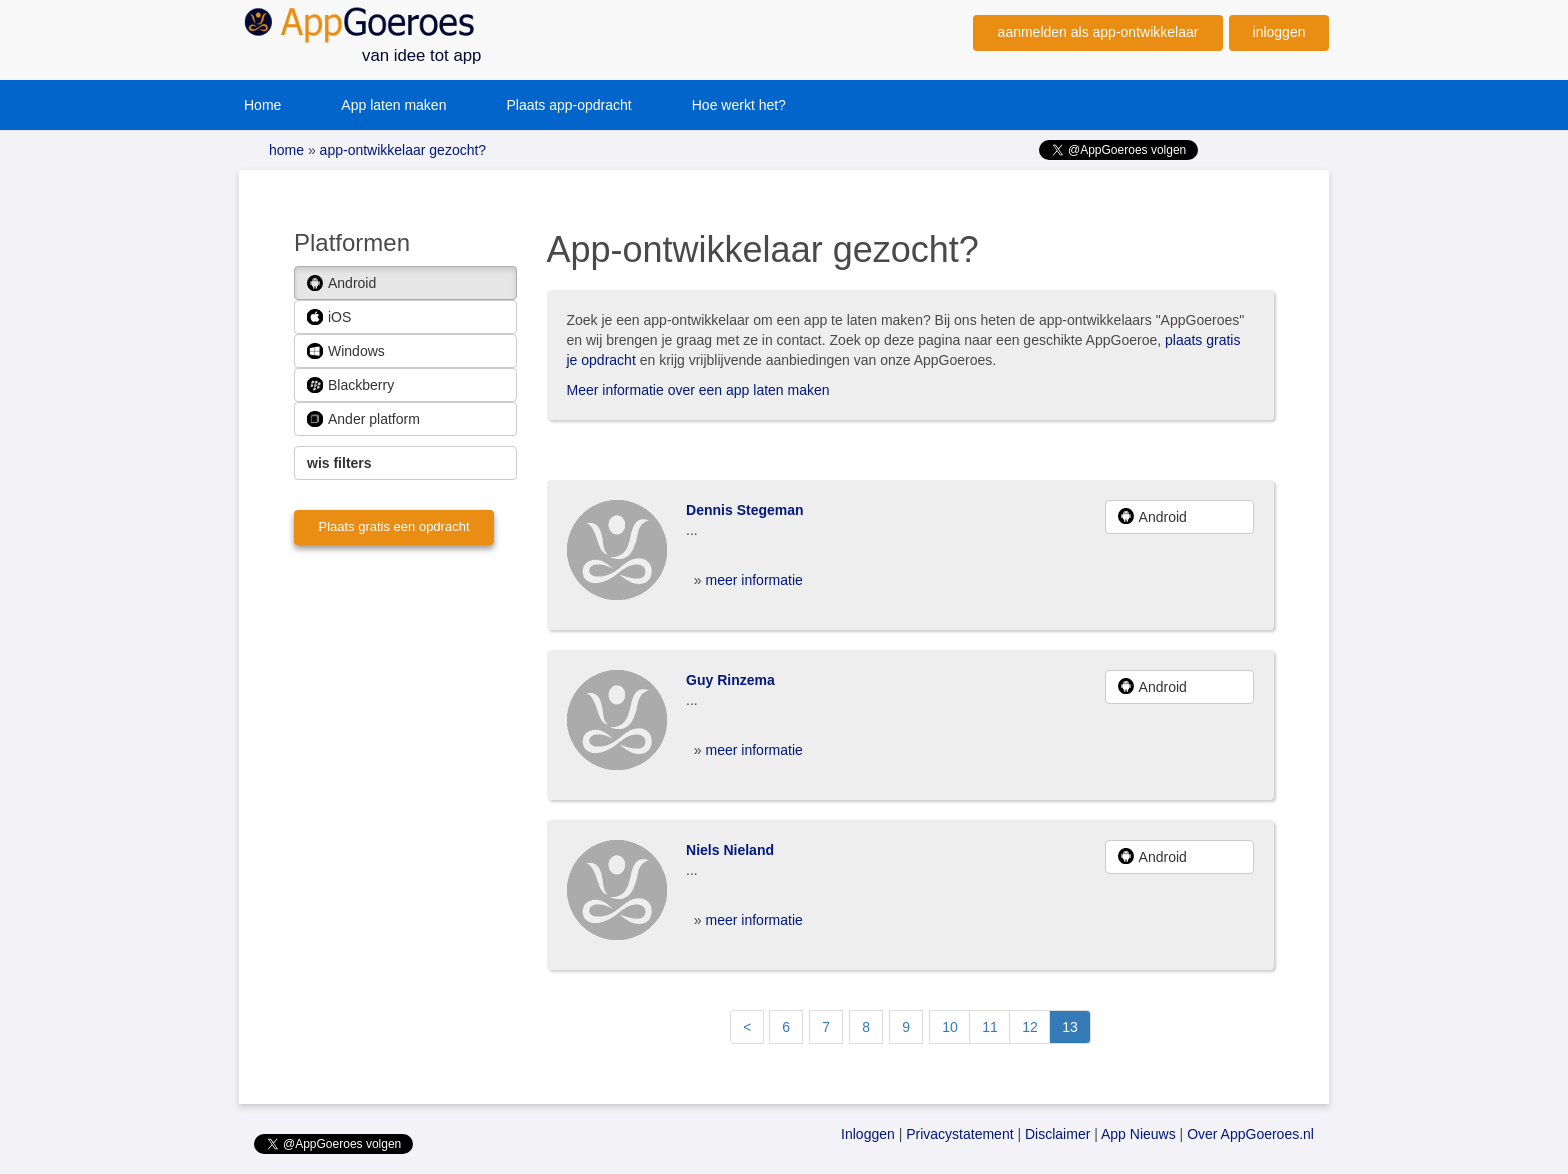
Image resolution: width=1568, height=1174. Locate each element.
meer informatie (754, 580)
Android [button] (341, 283)
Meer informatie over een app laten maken (698, 390)
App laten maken (393, 105)
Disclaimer (1057, 1134)
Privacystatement (959, 1134)
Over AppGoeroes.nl (1250, 1134)
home (286, 150)
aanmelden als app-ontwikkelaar (1098, 32)
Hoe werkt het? (739, 105)
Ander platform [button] (363, 419)
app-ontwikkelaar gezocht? (401, 150)
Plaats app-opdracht (568, 105)
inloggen (1279, 32)
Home (262, 105)
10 (950, 1027)
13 (1070, 1027)
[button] (405, 463)
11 (990, 1027)
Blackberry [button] (350, 385)
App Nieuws (1138, 1134)
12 (1030, 1027)
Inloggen (868, 1134)
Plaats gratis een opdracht (393, 526)
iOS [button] (329, 317)
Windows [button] (346, 351)
